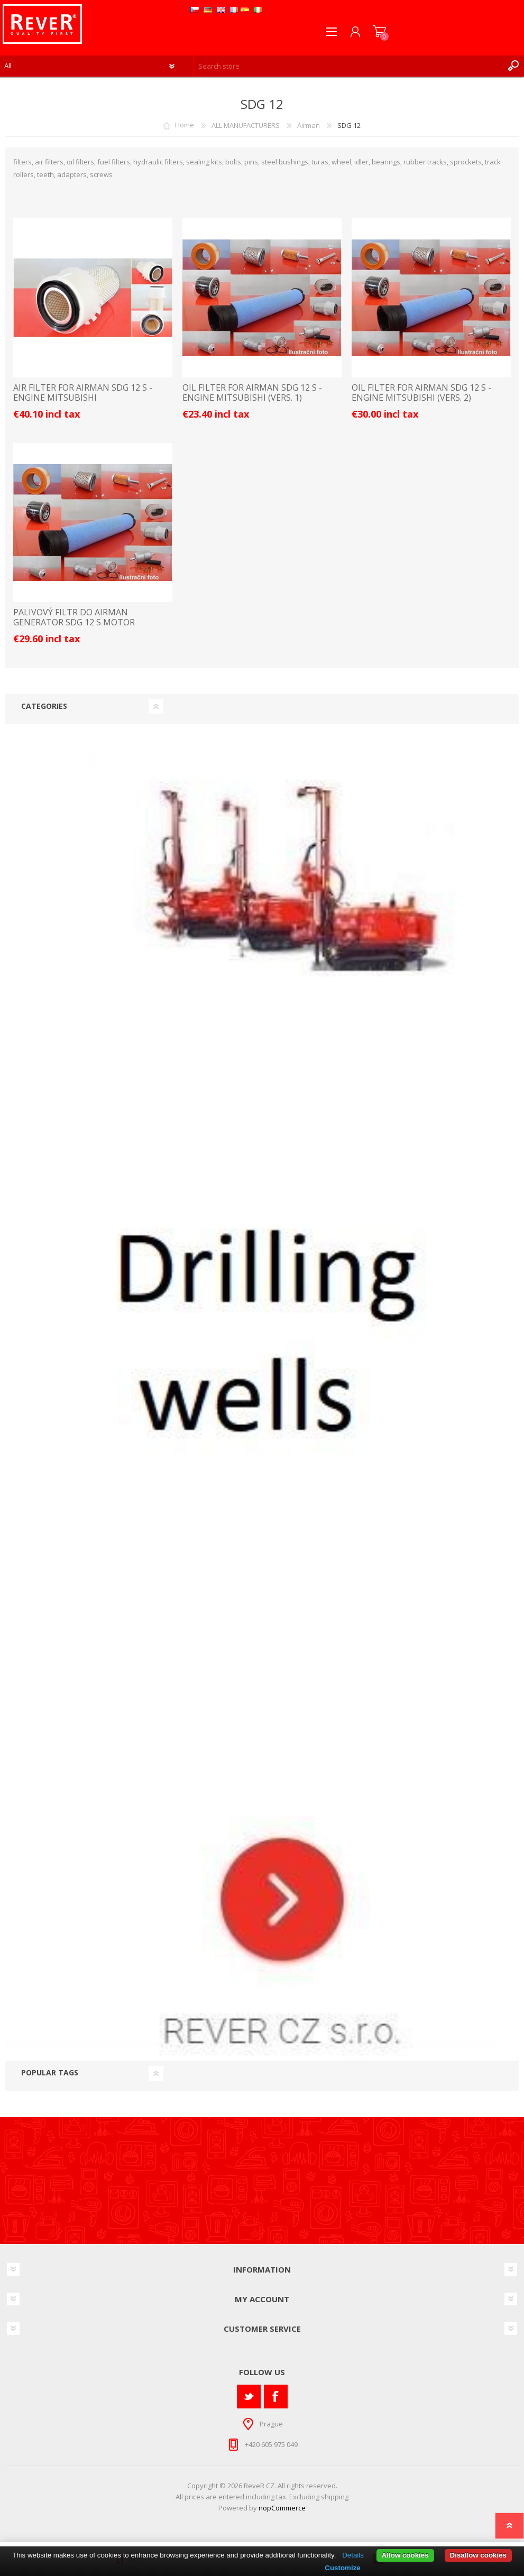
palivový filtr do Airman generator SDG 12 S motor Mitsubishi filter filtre (74, 622)
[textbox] (348, 66)
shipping (334, 2496)
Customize (342, 2568)
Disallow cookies (478, 2555)
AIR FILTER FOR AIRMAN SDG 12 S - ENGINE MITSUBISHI (82, 393)
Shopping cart (379, 31)
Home (184, 125)
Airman (308, 125)
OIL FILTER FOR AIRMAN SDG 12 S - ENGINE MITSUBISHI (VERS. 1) (252, 393)
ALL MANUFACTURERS (246, 125)
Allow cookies (405, 2555)
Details (353, 2555)
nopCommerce (282, 2508)
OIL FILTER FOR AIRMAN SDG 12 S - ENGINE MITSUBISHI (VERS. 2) (421, 393)
